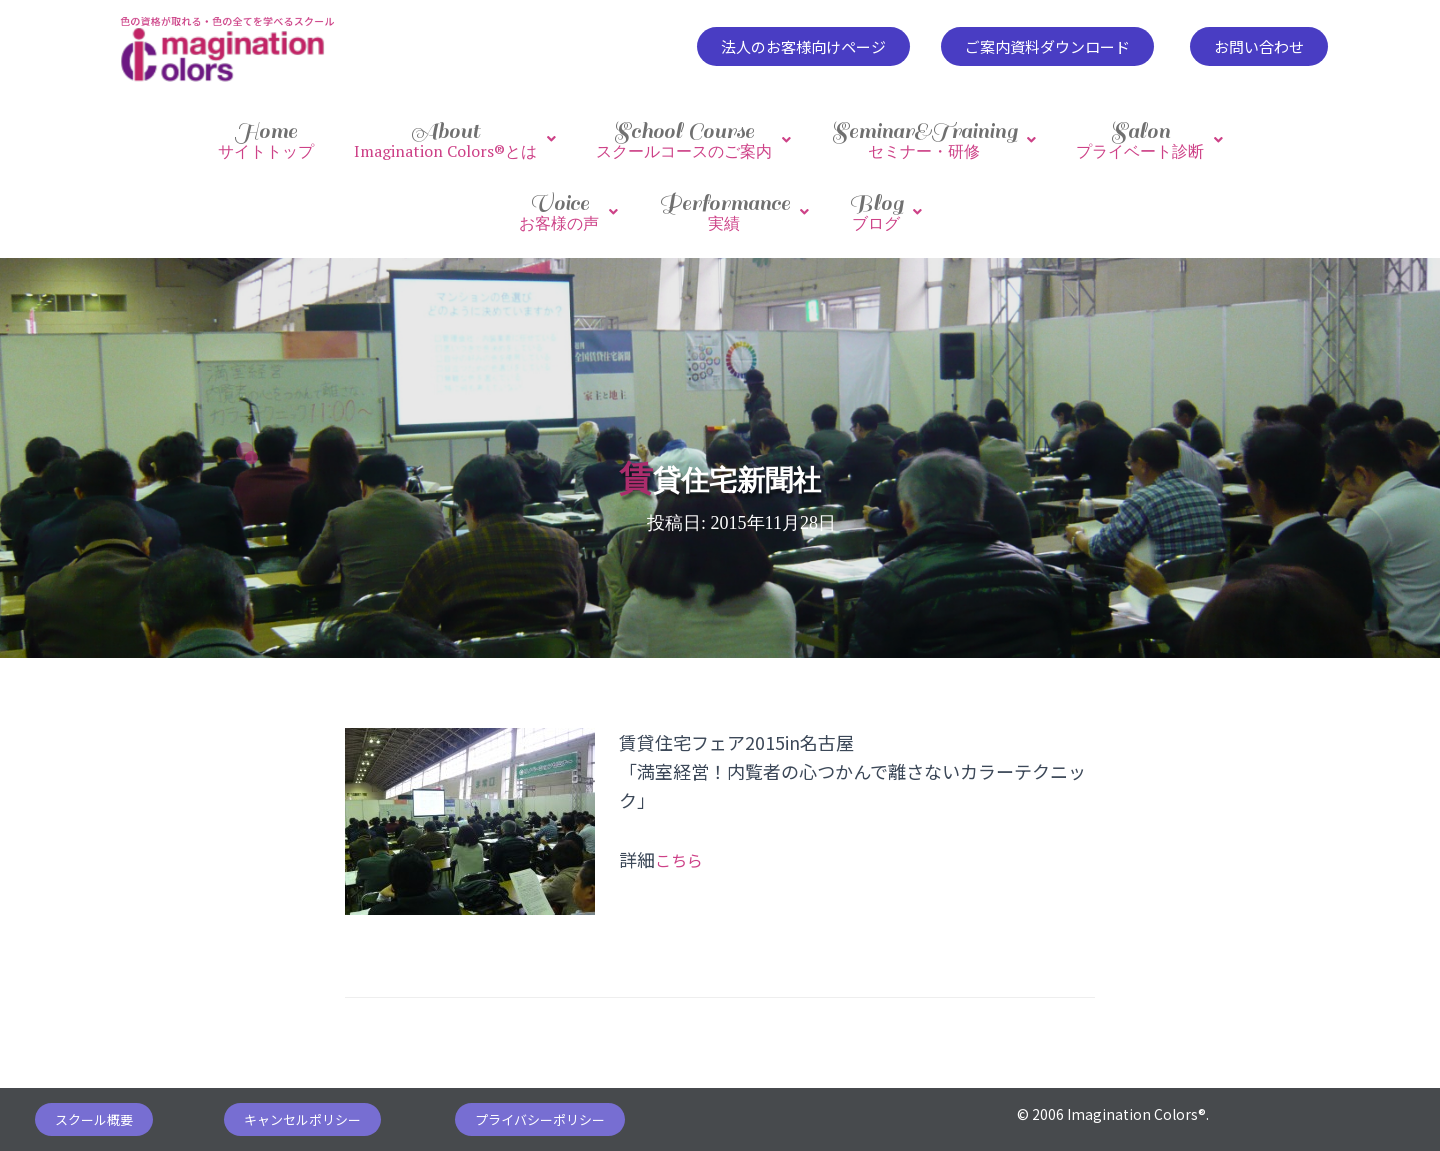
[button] (803, 46)
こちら (682, 839)
